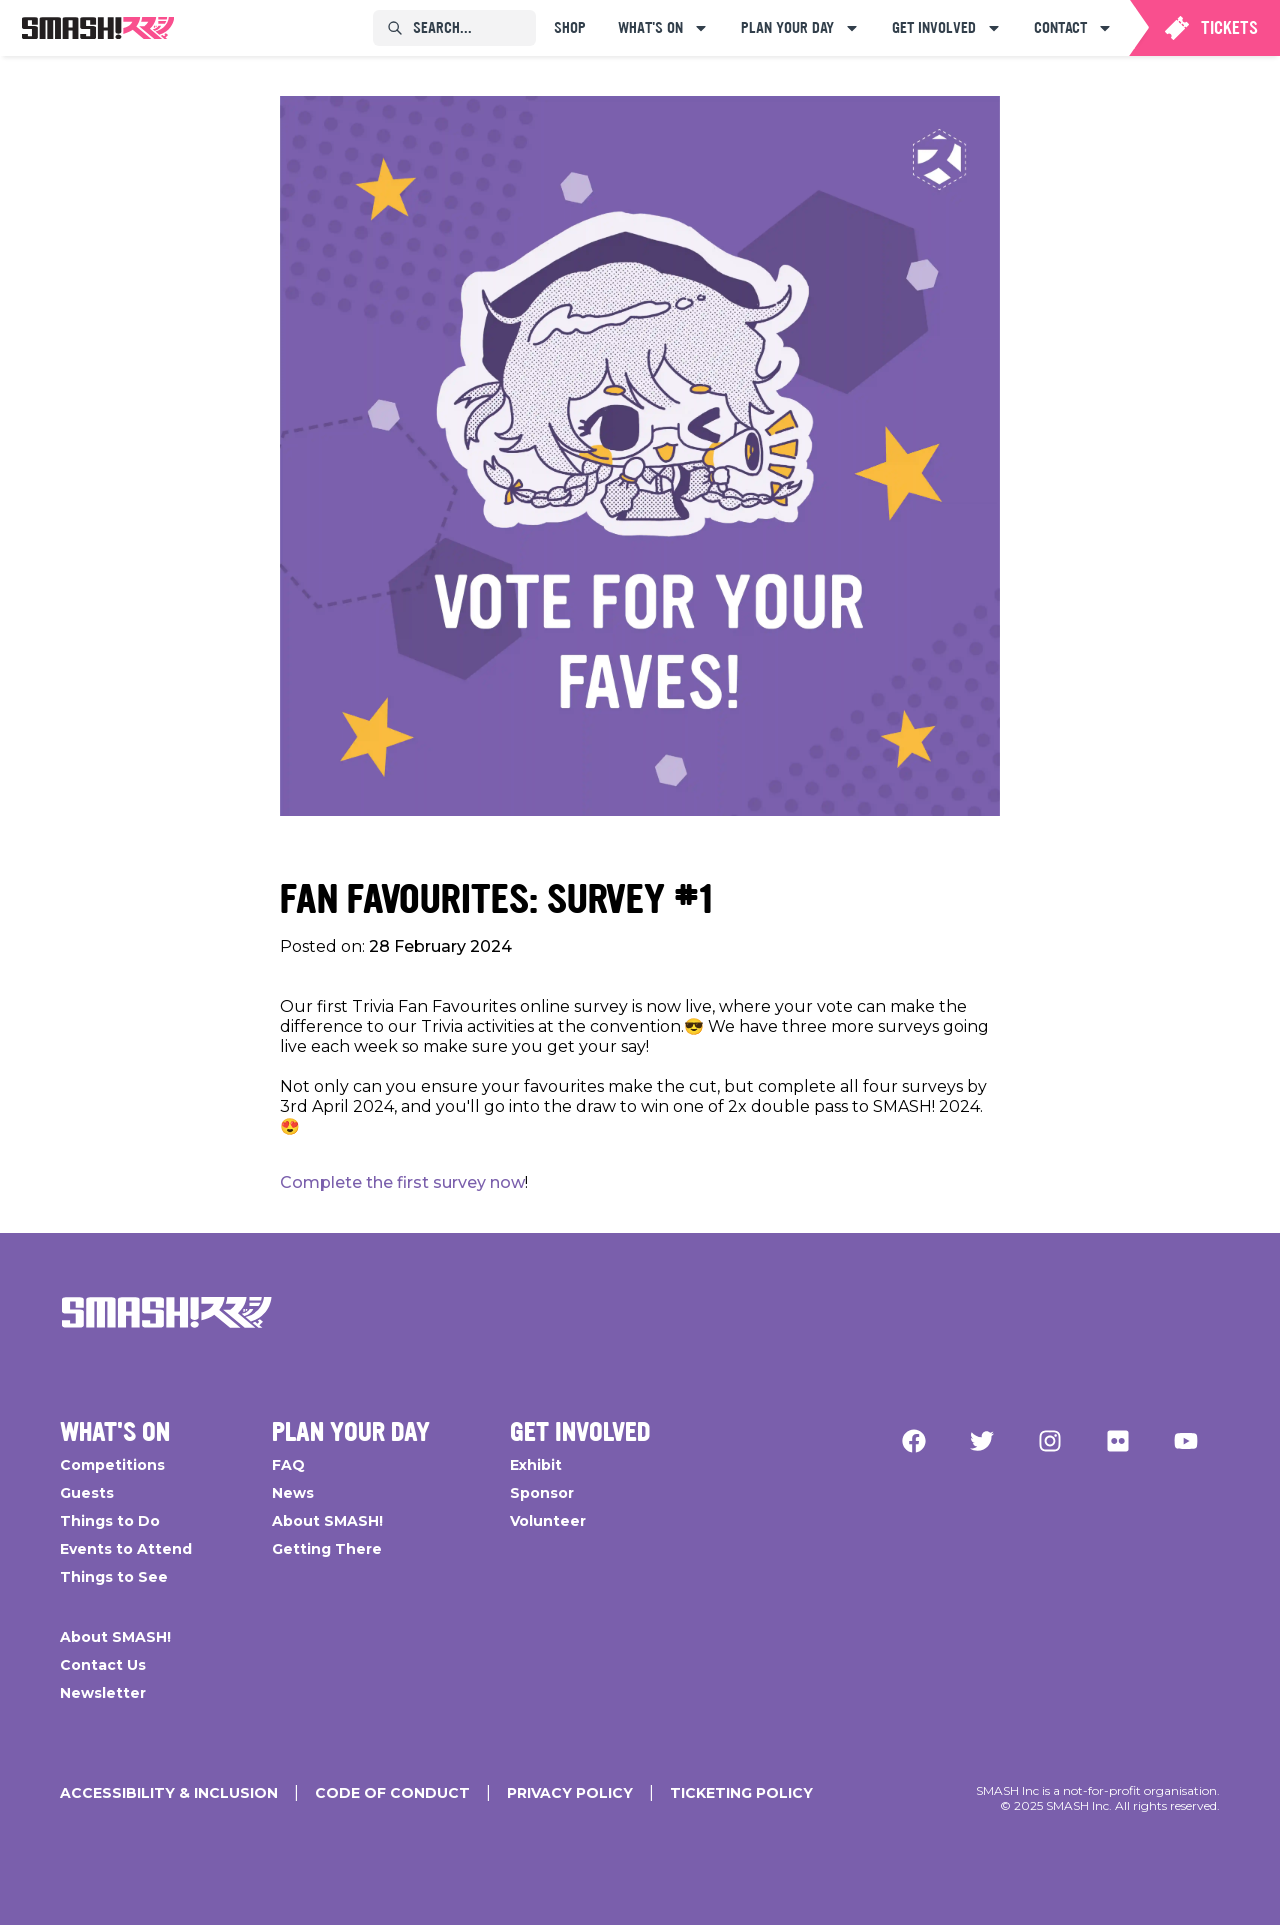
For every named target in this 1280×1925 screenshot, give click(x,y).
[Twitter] (982, 1441)
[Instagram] (1050, 1441)
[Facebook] (914, 1441)
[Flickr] (1118, 1441)
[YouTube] (1186, 1441)
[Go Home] (167, 1313)
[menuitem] (98, 28)
